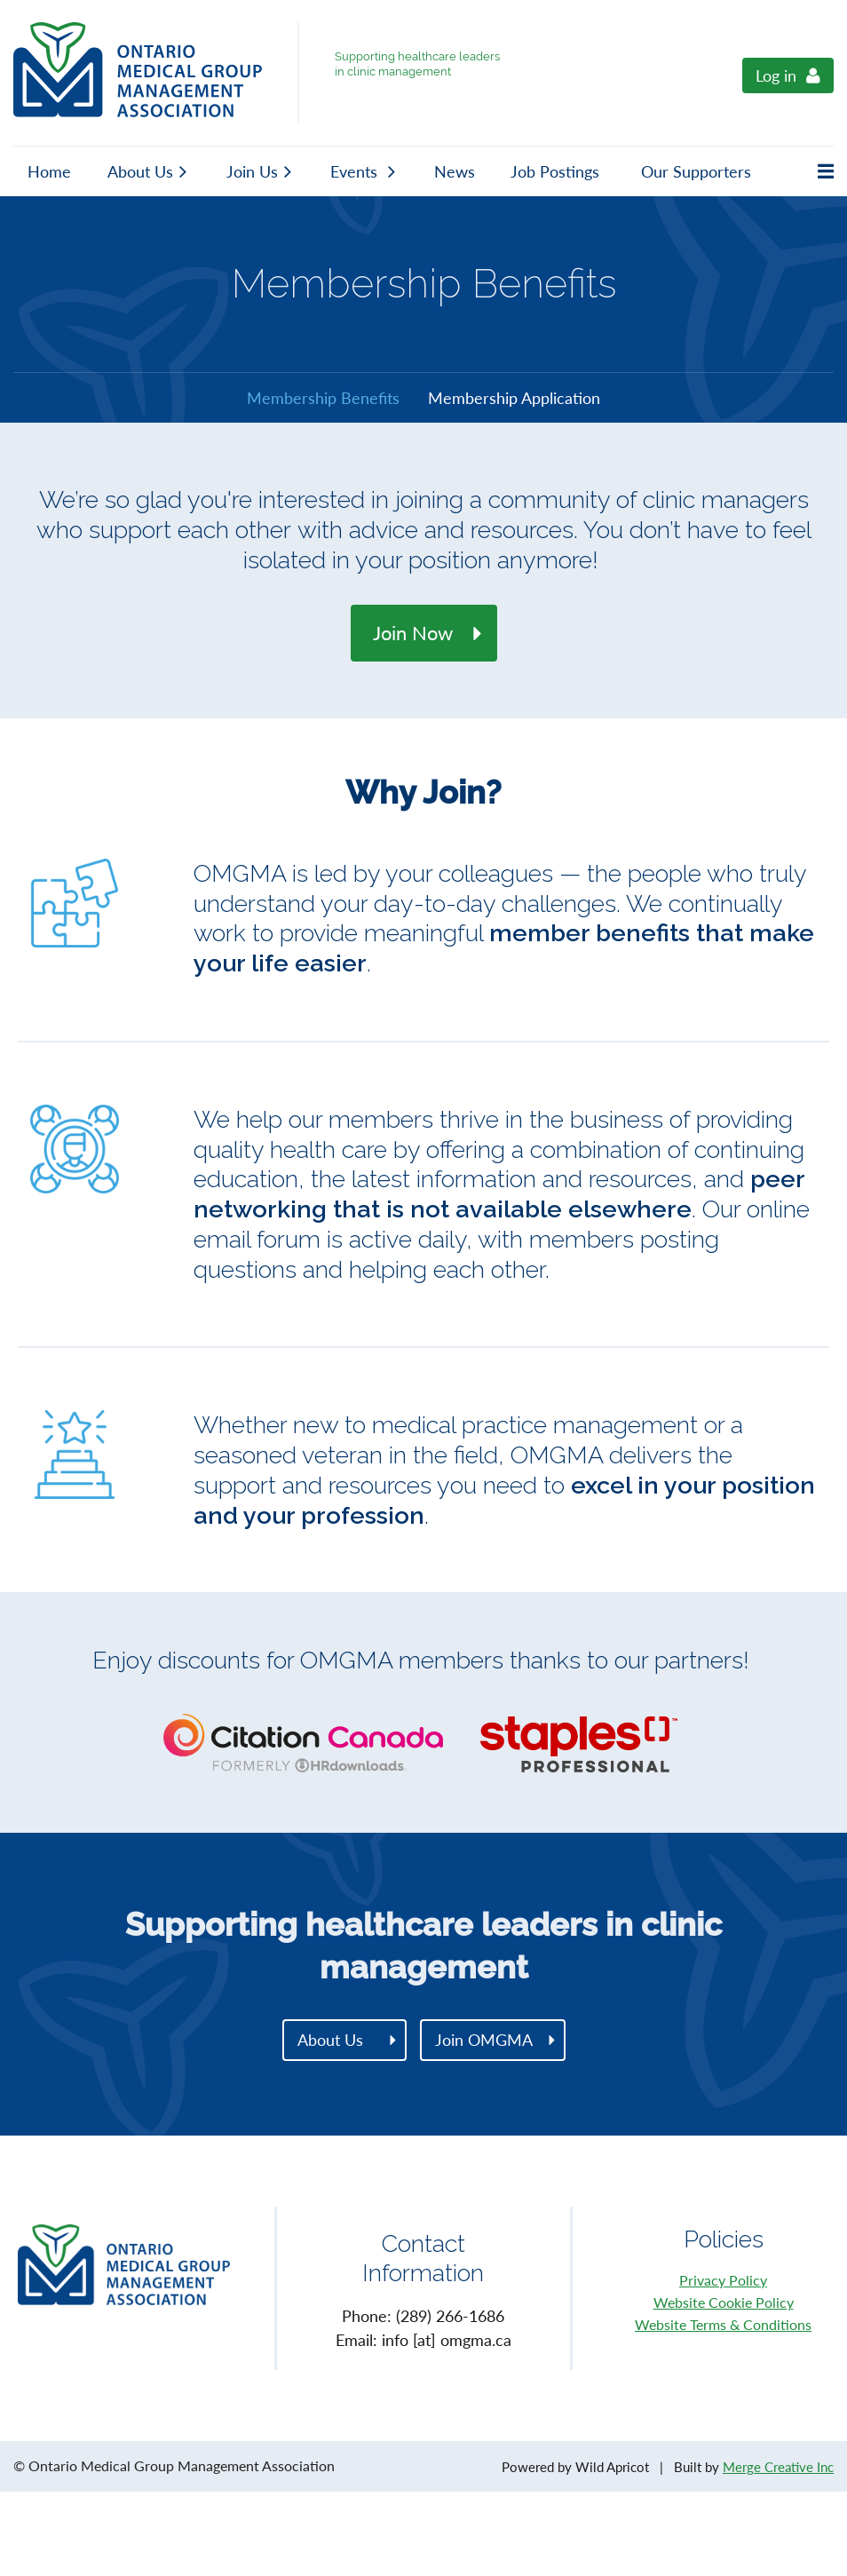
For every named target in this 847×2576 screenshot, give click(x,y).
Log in (776, 75)
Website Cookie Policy (723, 2302)
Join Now (413, 633)
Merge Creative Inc (778, 2467)
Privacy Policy (723, 2279)
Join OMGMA (484, 2039)
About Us (330, 2039)
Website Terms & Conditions (723, 2324)
